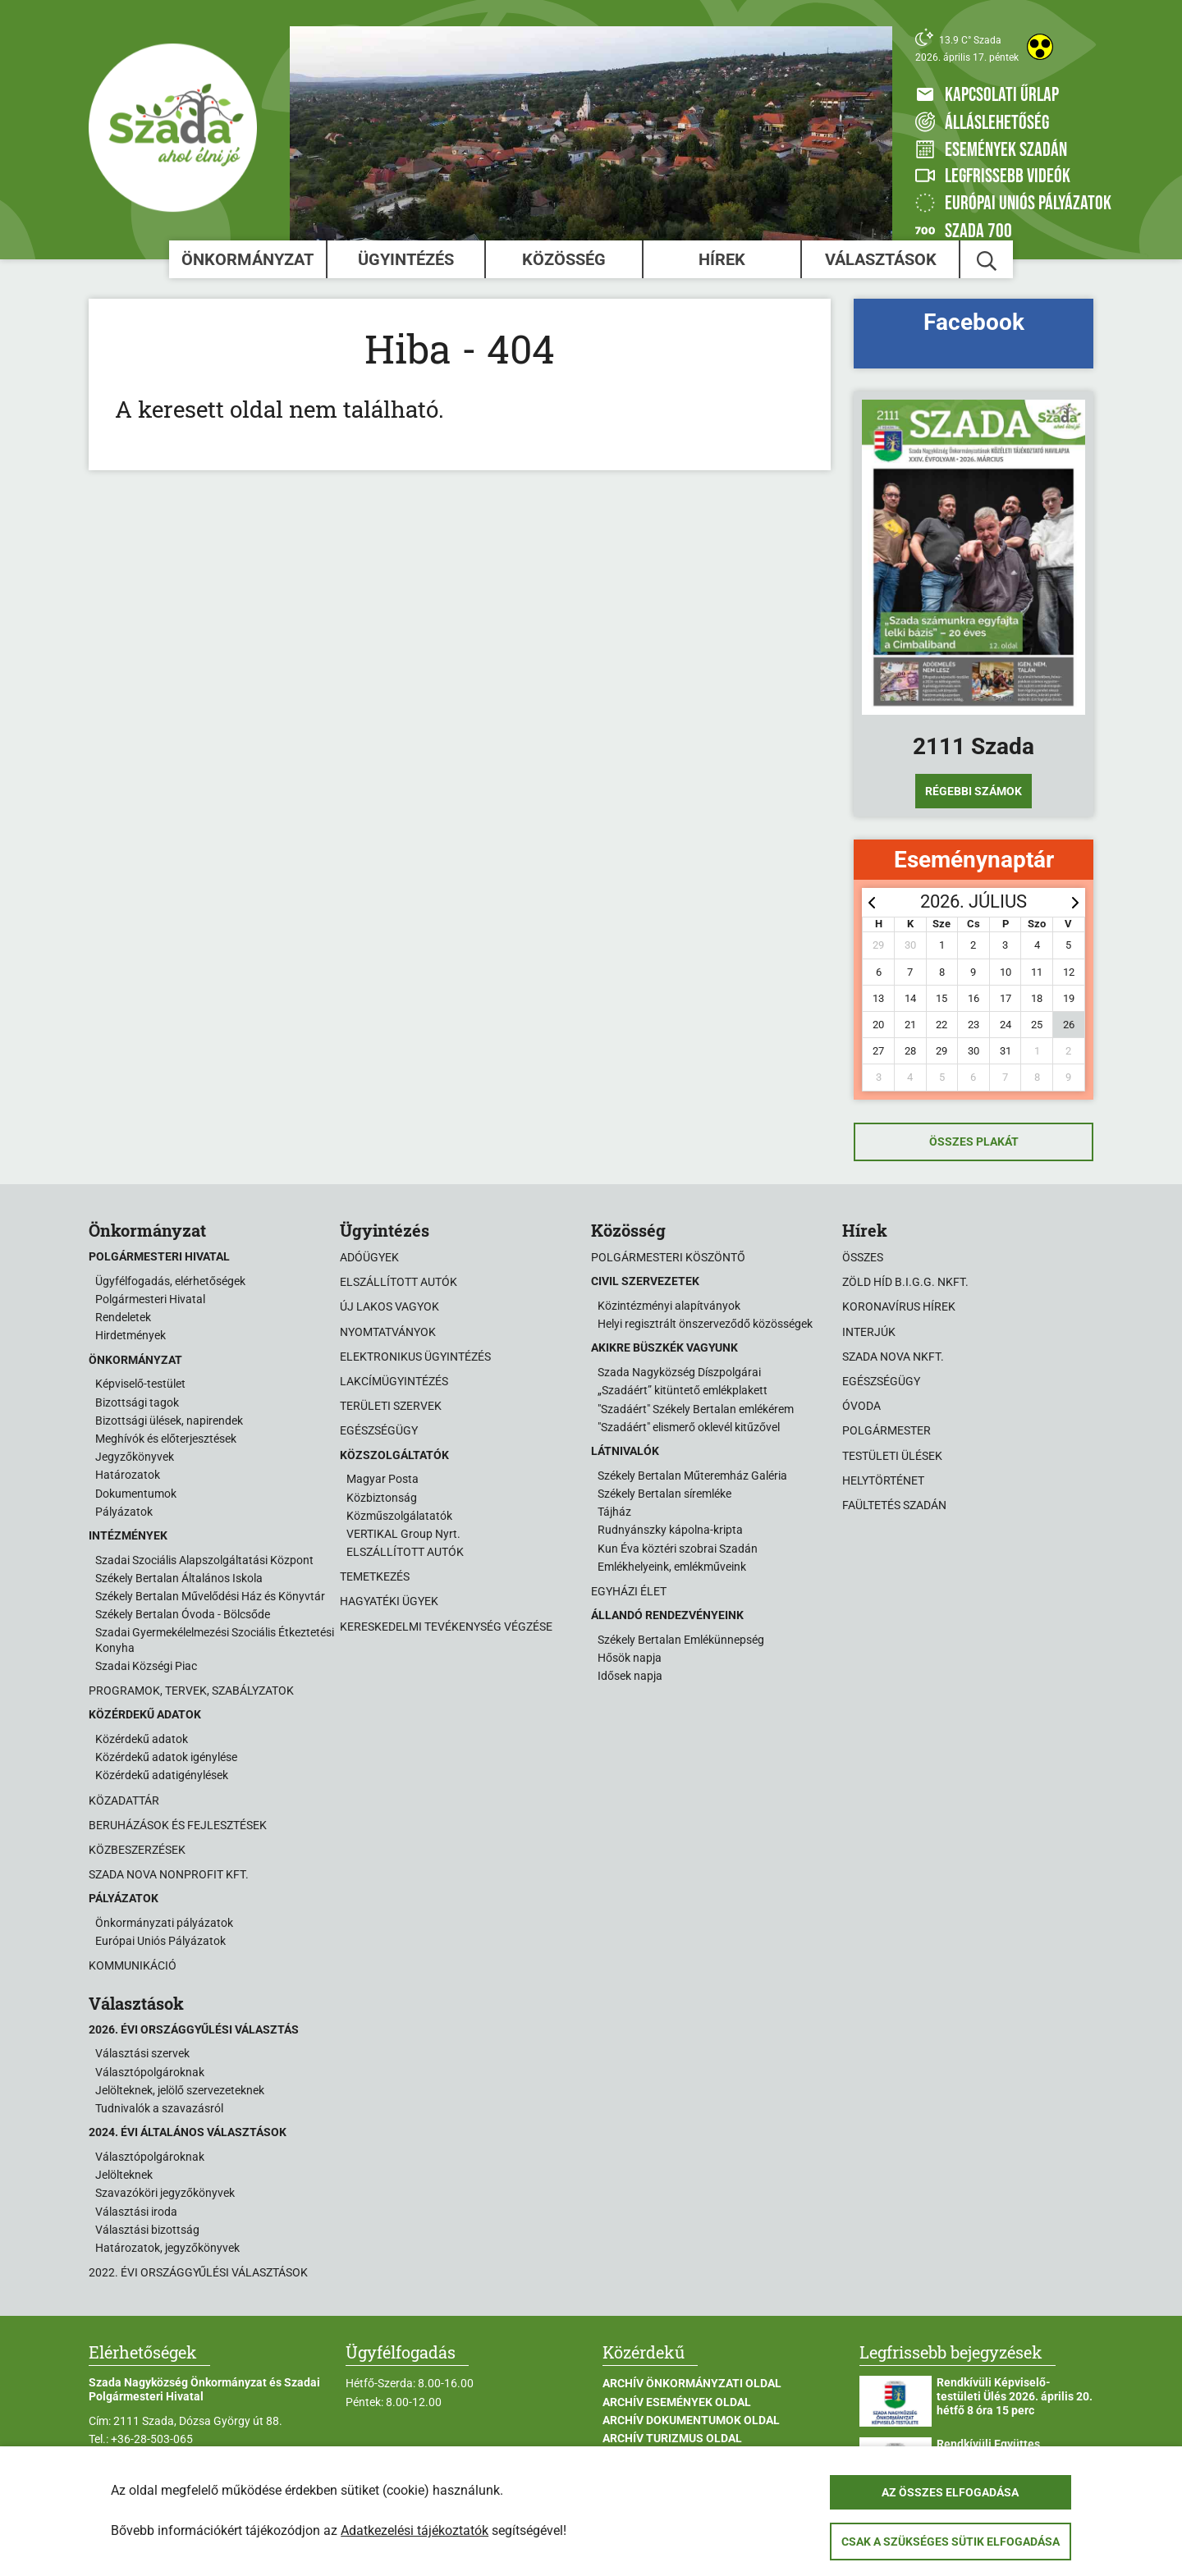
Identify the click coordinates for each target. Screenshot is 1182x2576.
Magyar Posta (382, 1478)
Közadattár (124, 1800)
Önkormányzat (247, 259)
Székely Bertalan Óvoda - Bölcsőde (182, 1614)
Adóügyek (369, 1257)
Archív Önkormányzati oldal (691, 2383)
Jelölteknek (124, 2174)
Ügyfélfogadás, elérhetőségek (170, 1281)
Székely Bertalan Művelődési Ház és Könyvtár (210, 1596)
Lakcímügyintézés (394, 1381)
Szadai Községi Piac (146, 1665)
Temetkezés (375, 1576)
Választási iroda (136, 2211)
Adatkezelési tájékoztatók (414, 2530)
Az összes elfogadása (950, 2492)
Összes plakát (974, 1141)
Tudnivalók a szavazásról (159, 2108)
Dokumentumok (135, 1493)
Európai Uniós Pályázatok (160, 1940)
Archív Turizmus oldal (672, 2438)
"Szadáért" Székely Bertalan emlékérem (696, 1409)
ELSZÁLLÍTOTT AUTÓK (405, 1551)
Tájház (614, 1511)
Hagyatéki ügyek (389, 1601)
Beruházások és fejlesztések (178, 1825)
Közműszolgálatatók (399, 1515)
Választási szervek (142, 2053)
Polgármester (886, 1430)
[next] (1075, 902)
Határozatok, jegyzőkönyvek (167, 2247)
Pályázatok (124, 1511)
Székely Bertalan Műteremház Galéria (692, 1475)
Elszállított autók (398, 1281)
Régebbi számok (973, 791)
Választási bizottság (147, 2229)
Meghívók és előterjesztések (165, 1438)
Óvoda (861, 1405)
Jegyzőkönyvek (134, 1456)
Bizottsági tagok (137, 1402)
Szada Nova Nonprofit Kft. (169, 1874)
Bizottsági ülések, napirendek (169, 1420)
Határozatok (127, 1474)
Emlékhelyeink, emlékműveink (672, 1566)
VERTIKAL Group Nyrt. (403, 1533)
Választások (881, 259)
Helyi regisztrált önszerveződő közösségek (705, 1323)
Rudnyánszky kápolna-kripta (670, 1529)
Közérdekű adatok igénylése (166, 1757)
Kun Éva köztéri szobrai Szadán (678, 1548)
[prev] (872, 902)
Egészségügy (379, 1430)
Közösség (564, 259)
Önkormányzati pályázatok (164, 1922)
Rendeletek (123, 1317)
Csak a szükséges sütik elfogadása (950, 2541)
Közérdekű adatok (141, 1739)
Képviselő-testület (140, 1383)
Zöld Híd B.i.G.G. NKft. (905, 1281)
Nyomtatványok (388, 1331)
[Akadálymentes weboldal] (1040, 47)
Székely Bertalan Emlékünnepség (681, 1639)
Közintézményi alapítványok (669, 1305)
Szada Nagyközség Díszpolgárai (679, 1372)
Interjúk (869, 1331)
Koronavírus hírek (898, 1306)
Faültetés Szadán (894, 1505)
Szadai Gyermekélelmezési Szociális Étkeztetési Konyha (214, 1640)
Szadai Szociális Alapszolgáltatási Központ (204, 1560)
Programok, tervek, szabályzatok (191, 1690)
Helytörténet (883, 1480)
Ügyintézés (406, 259)
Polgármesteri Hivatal (150, 1299)
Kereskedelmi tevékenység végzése (446, 1626)
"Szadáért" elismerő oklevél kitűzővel (689, 1427)
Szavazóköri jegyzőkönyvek (165, 2192)
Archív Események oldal (676, 2402)
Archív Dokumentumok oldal (691, 2420)
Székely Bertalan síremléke (664, 1493)
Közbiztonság (381, 1497)
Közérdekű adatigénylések (161, 1775)
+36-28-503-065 (152, 2439)
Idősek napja (630, 1675)
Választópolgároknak (149, 2072)
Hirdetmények (130, 1335)
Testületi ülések (892, 1455)
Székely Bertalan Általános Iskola (179, 1578)
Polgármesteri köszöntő (668, 1257)
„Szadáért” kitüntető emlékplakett (682, 1390)
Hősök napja (630, 1657)
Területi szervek (391, 1405)
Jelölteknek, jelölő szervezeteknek (179, 2090)
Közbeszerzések (137, 1849)
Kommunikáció (132, 1965)
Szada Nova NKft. (893, 1356)
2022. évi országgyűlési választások (198, 2272)
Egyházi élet (629, 1591)
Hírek (722, 259)
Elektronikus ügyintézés (415, 1356)
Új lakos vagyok (389, 1306)
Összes (862, 1257)
